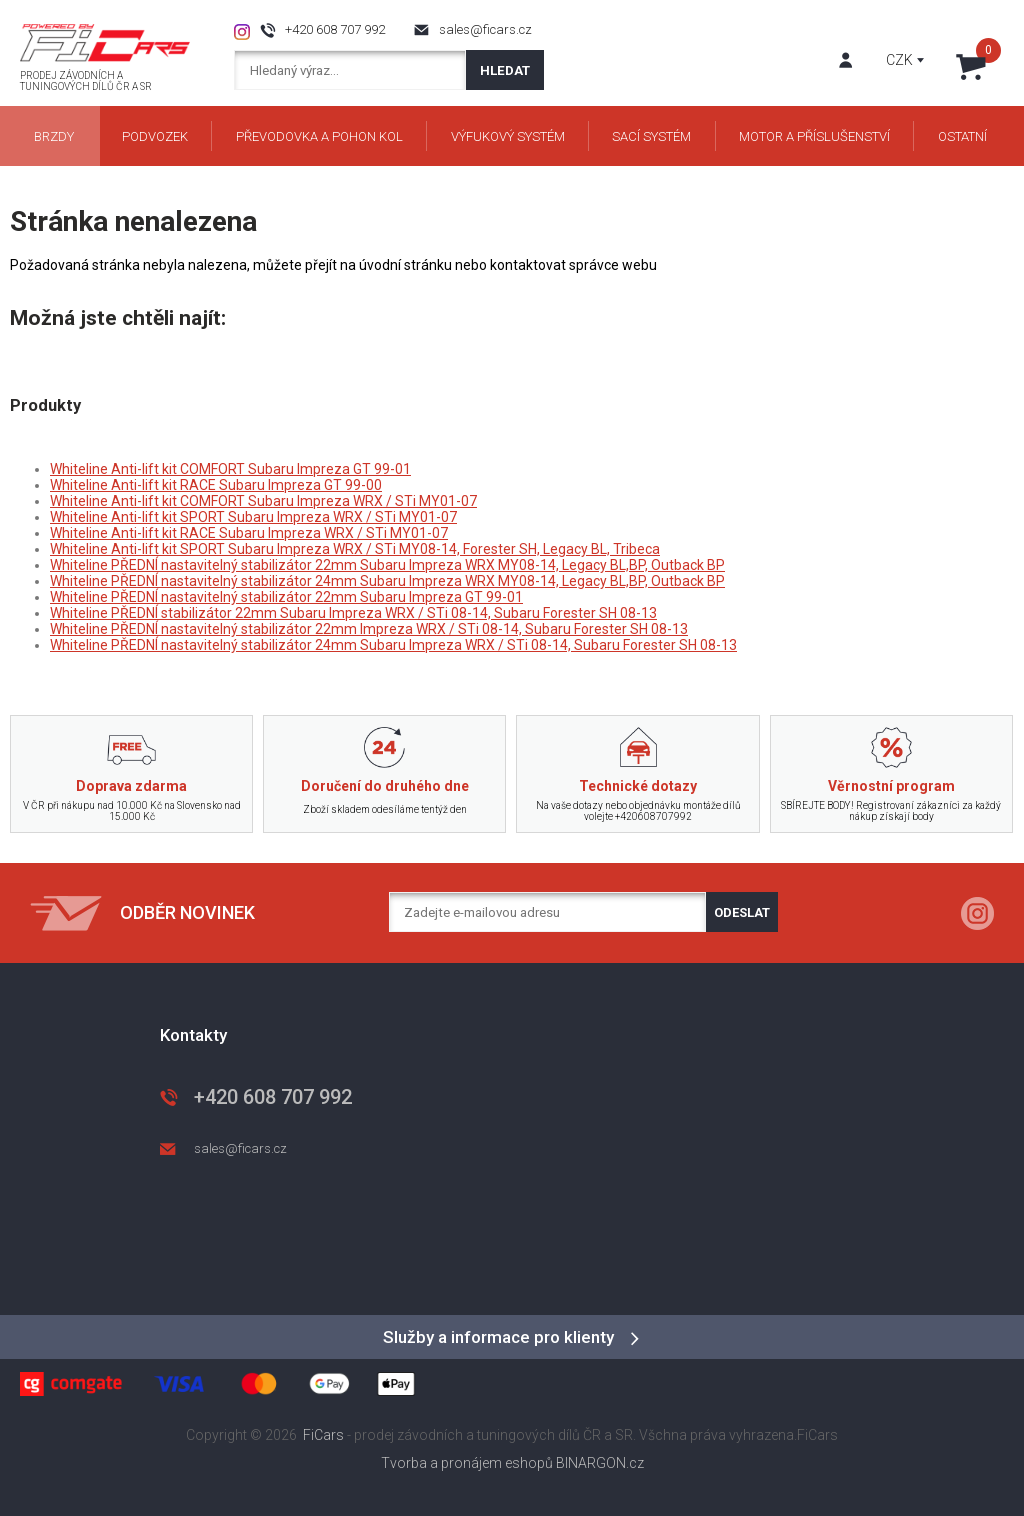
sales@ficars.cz (485, 29)
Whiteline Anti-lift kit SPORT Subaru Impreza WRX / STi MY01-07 (253, 517)
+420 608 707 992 (335, 29)
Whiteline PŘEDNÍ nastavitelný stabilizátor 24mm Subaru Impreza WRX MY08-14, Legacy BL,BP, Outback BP (387, 581)
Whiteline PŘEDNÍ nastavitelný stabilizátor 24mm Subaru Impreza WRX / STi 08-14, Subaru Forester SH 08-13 (393, 645)
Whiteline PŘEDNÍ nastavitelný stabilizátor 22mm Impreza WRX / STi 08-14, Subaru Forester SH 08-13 (369, 629)
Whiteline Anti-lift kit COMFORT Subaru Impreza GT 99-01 (230, 469)
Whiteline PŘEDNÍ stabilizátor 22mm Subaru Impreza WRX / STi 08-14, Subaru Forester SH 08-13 (353, 613)
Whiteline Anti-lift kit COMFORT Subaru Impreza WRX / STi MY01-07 (263, 501)
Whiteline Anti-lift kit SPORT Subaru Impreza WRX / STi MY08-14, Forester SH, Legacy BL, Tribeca (355, 549)
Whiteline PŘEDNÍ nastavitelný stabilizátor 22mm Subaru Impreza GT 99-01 (286, 597)
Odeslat (742, 912)
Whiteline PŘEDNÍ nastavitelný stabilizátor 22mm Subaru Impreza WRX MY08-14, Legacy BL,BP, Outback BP (387, 565)
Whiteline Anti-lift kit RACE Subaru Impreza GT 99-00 (216, 485)
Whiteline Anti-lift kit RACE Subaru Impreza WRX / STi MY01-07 (249, 533)
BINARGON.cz (600, 1463)
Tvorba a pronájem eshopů (467, 1463)
